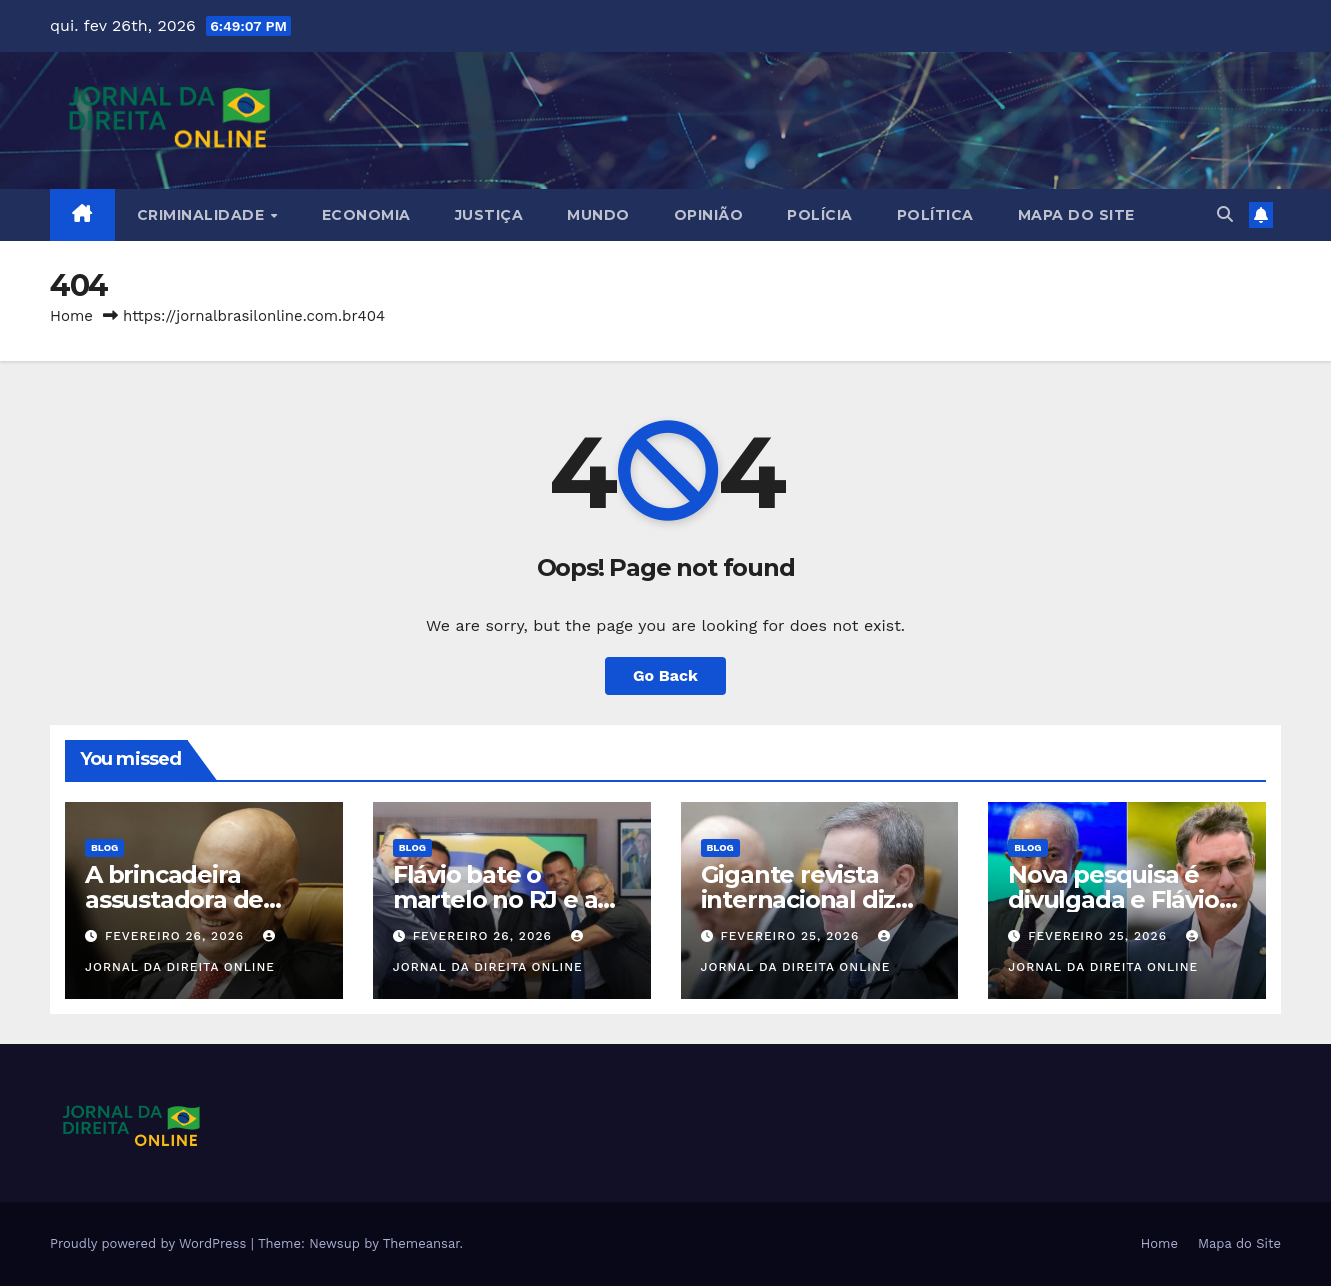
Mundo (598, 215)
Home (71, 316)
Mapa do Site (1076, 215)
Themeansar (421, 1243)
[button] (1225, 214)
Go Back (665, 675)
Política (935, 215)
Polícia (820, 215)
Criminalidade (203, 215)
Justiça (489, 215)
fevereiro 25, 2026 (792, 936)
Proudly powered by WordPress (150, 1243)
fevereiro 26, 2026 (177, 936)
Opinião (709, 215)
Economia (366, 215)
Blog (104, 847)
